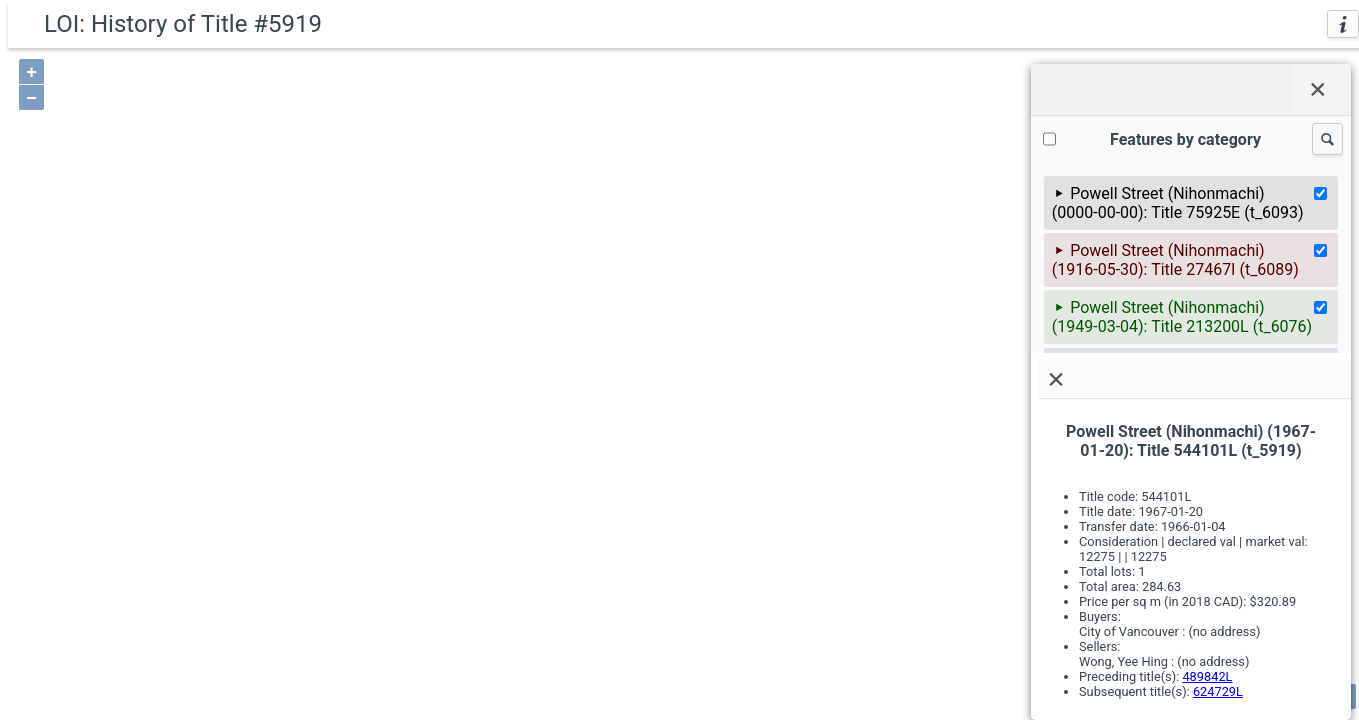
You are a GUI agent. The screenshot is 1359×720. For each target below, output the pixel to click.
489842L (1207, 676)
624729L (1218, 691)
